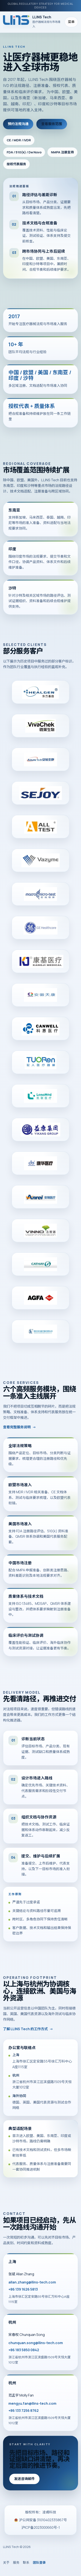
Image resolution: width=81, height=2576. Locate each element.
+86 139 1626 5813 (23, 2294)
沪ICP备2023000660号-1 (40, 2527)
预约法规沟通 (18, 123)
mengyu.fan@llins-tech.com (32, 2408)
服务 (16, 2562)
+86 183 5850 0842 (23, 2355)
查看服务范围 (51, 123)
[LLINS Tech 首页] (32, 22)
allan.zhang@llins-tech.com (32, 2287)
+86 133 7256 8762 (23, 2415)
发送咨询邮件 (24, 2484)
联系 (26, 2562)
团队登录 (39, 2562)
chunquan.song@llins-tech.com (35, 2348)
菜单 (71, 21)
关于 (6, 2562)
